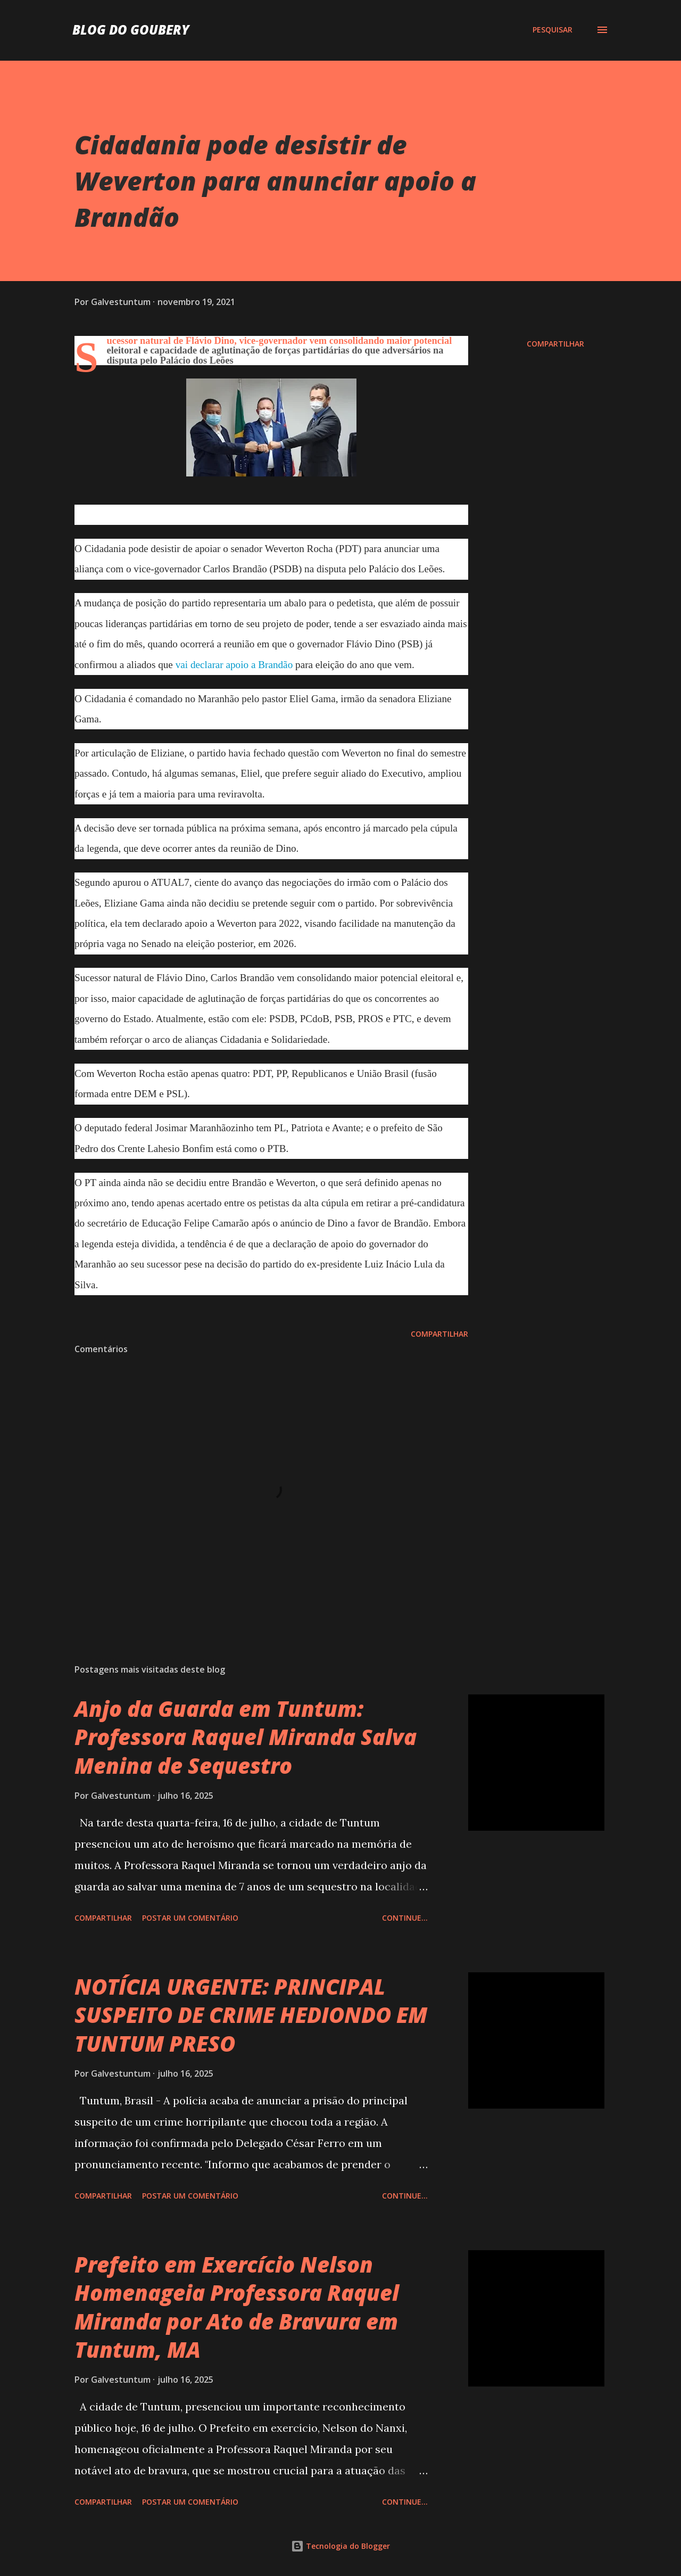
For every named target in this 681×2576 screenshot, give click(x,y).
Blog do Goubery (130, 29)
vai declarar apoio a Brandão (234, 664)
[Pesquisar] (552, 29)
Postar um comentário (190, 1918)
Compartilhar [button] (555, 344)
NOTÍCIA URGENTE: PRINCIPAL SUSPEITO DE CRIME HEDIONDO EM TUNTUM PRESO (250, 2015)
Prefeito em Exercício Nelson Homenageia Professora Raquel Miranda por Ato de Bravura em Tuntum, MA (236, 2307)
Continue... (405, 1918)
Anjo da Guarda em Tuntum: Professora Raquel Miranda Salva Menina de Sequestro (245, 1737)
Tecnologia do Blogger (340, 2546)
